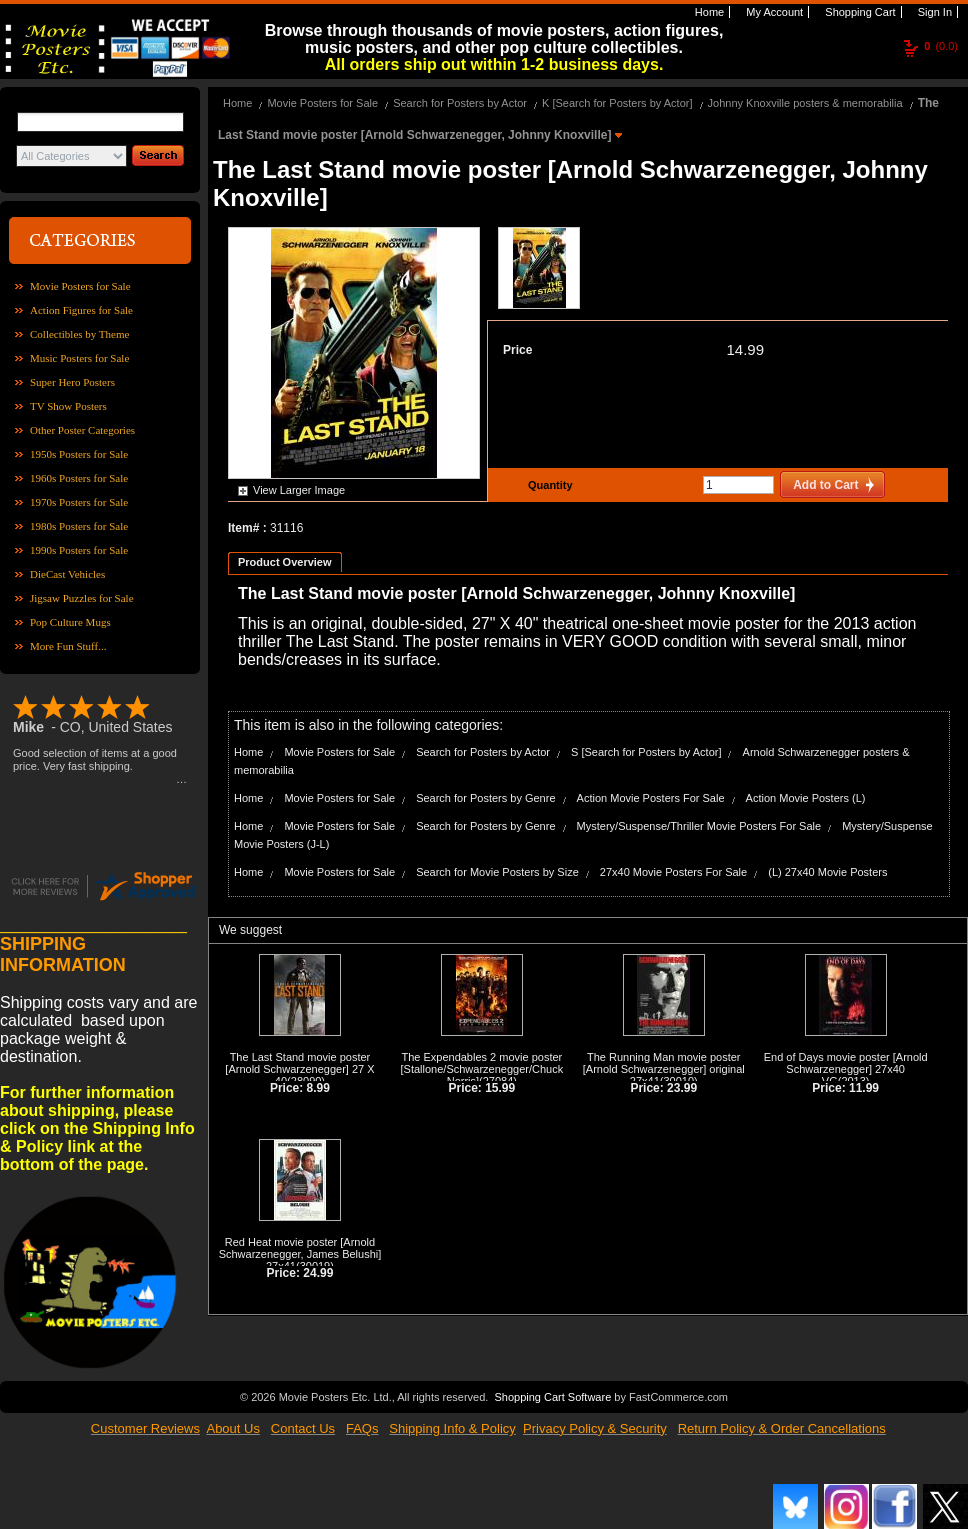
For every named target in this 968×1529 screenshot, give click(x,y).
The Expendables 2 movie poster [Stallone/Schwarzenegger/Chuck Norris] (482, 1069)
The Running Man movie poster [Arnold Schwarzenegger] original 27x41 (664, 1069)
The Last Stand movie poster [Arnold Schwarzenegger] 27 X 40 (299, 1069)
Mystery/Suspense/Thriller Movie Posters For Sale (699, 826)
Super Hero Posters (72, 382)
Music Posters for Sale (79, 358)
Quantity (548, 485)
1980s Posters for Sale (79, 526)
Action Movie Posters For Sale (651, 798)
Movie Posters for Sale (80, 286)
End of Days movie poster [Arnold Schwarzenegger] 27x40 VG (846, 1069)
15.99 (500, 1088)
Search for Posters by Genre (485, 798)
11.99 (864, 1088)
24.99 (318, 1273)
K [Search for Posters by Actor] (617, 103)
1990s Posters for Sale (79, 550)
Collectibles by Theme (79, 334)
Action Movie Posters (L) (806, 798)
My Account (773, 12)
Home (708, 12)
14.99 (745, 349)
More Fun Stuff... (68, 646)
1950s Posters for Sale (79, 454)
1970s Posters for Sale (79, 502)
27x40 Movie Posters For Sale (673, 872)
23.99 (682, 1088)
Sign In (933, 12)
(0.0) (941, 46)
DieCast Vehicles (67, 574)
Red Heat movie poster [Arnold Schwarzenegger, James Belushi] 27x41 (300, 1254)
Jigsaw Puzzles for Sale (82, 598)
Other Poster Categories (82, 430)
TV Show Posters (68, 406)
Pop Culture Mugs (70, 622)
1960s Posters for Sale (79, 478)
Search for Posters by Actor (460, 103)
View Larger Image (299, 490)
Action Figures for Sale (81, 310)
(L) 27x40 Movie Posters (827, 872)
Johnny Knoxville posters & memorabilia (805, 103)
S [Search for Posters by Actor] (646, 752)
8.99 (318, 1088)
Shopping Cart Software (552, 1397)
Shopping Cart (858, 12)
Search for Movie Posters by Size (497, 872)
